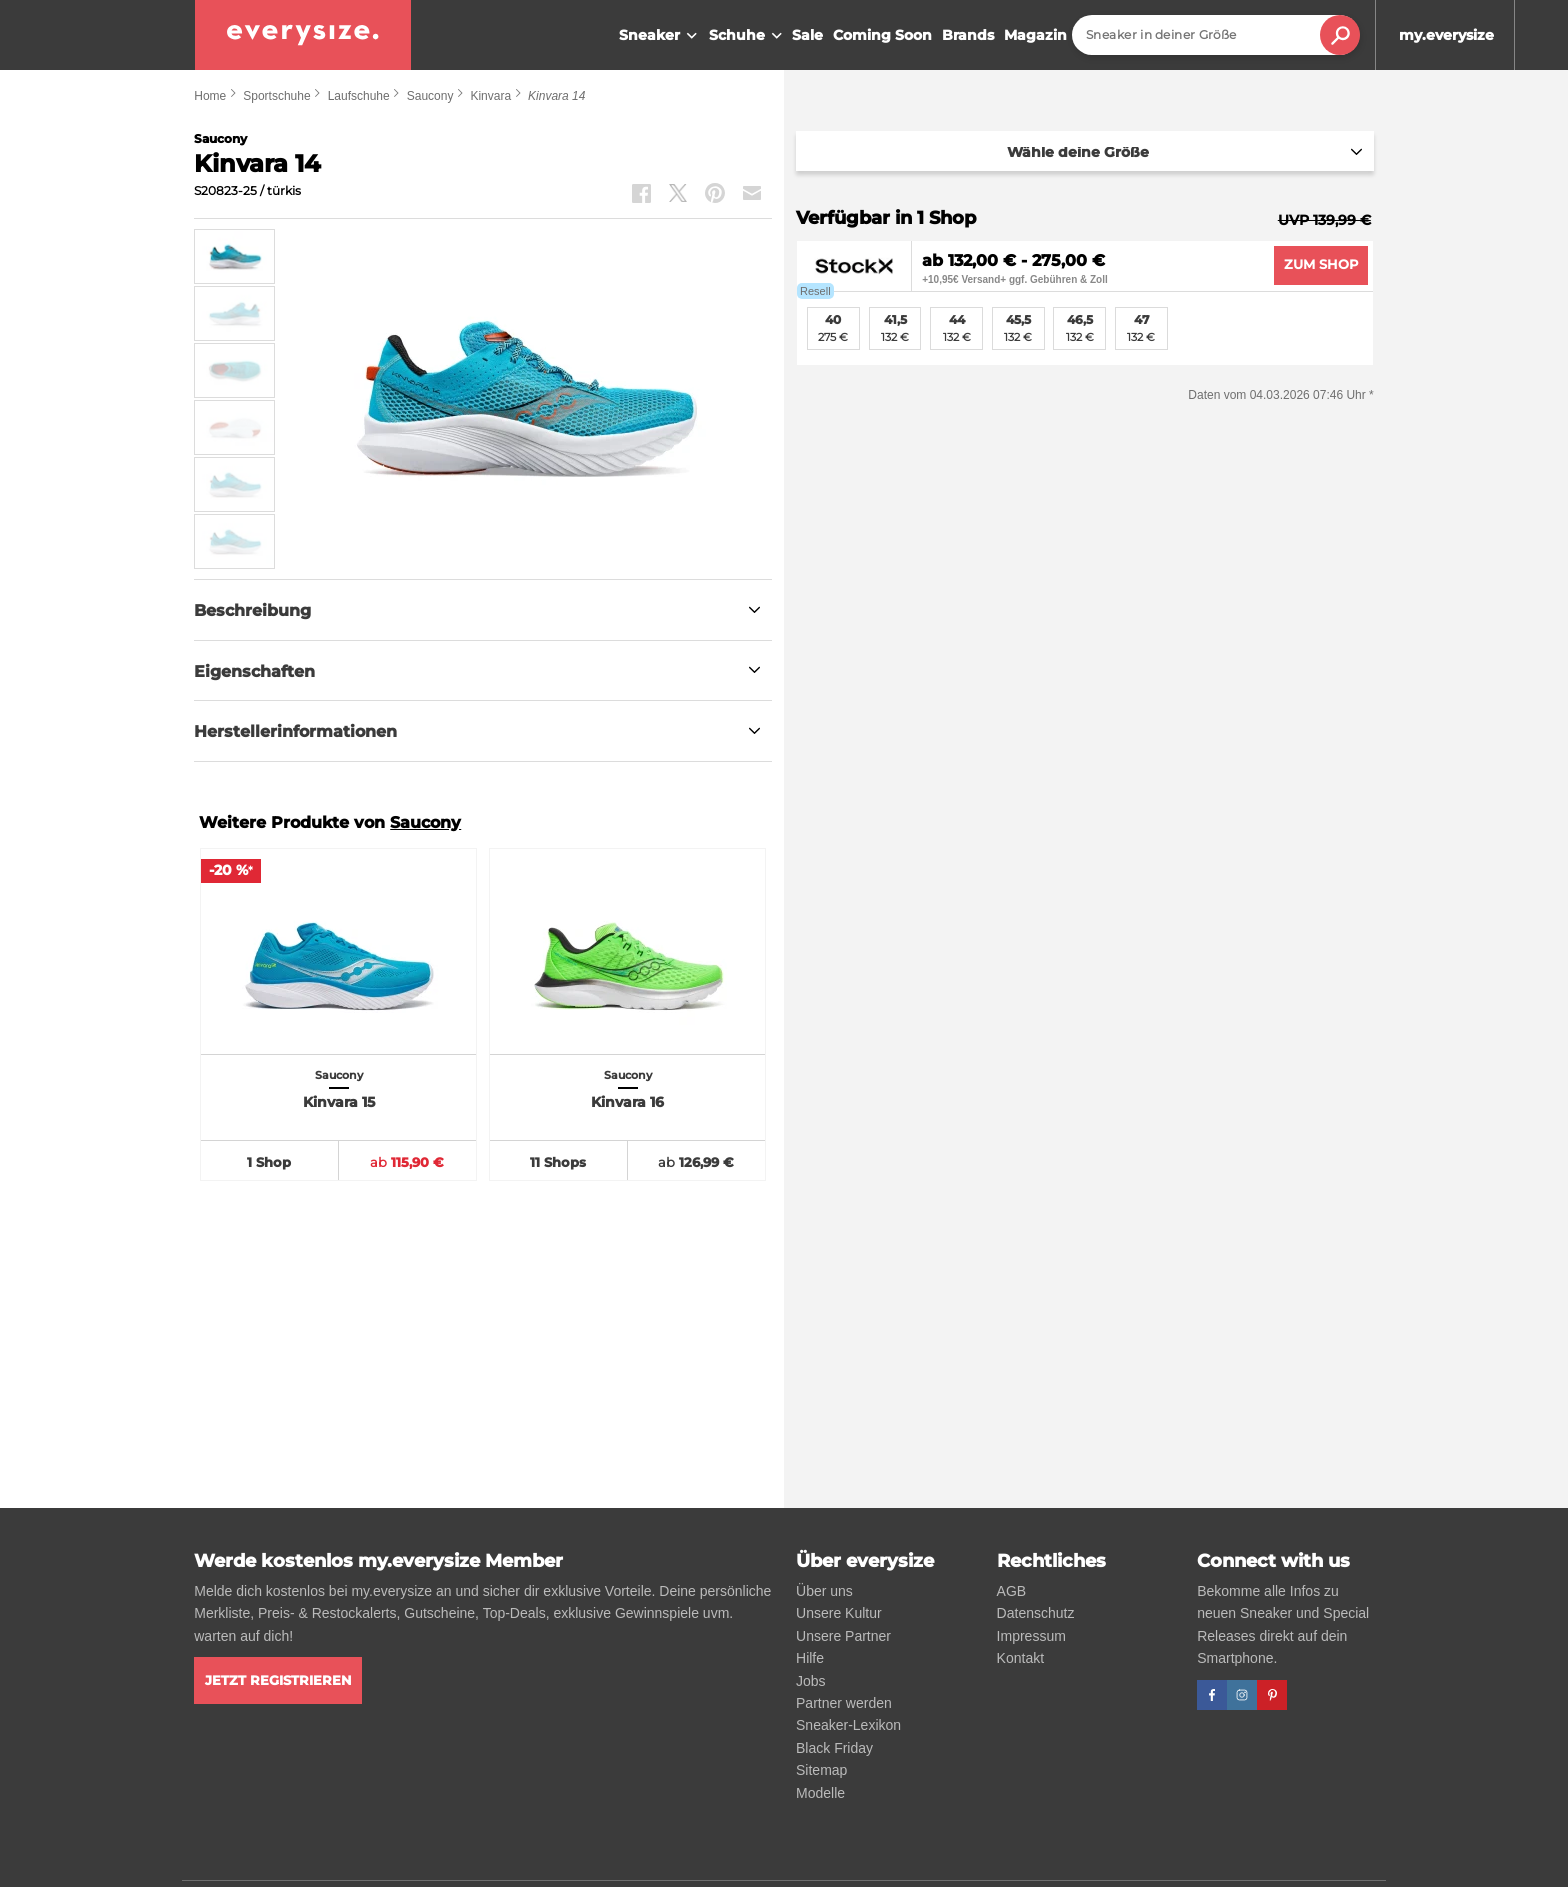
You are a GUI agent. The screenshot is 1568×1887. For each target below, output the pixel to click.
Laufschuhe (359, 96)
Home (210, 96)
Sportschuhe (276, 96)
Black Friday (834, 1748)
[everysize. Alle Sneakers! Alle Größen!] (303, 35)
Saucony (430, 96)
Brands (968, 35)
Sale (807, 35)
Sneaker (660, 36)
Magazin (1035, 35)
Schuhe (748, 36)
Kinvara (490, 96)
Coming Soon (882, 35)
